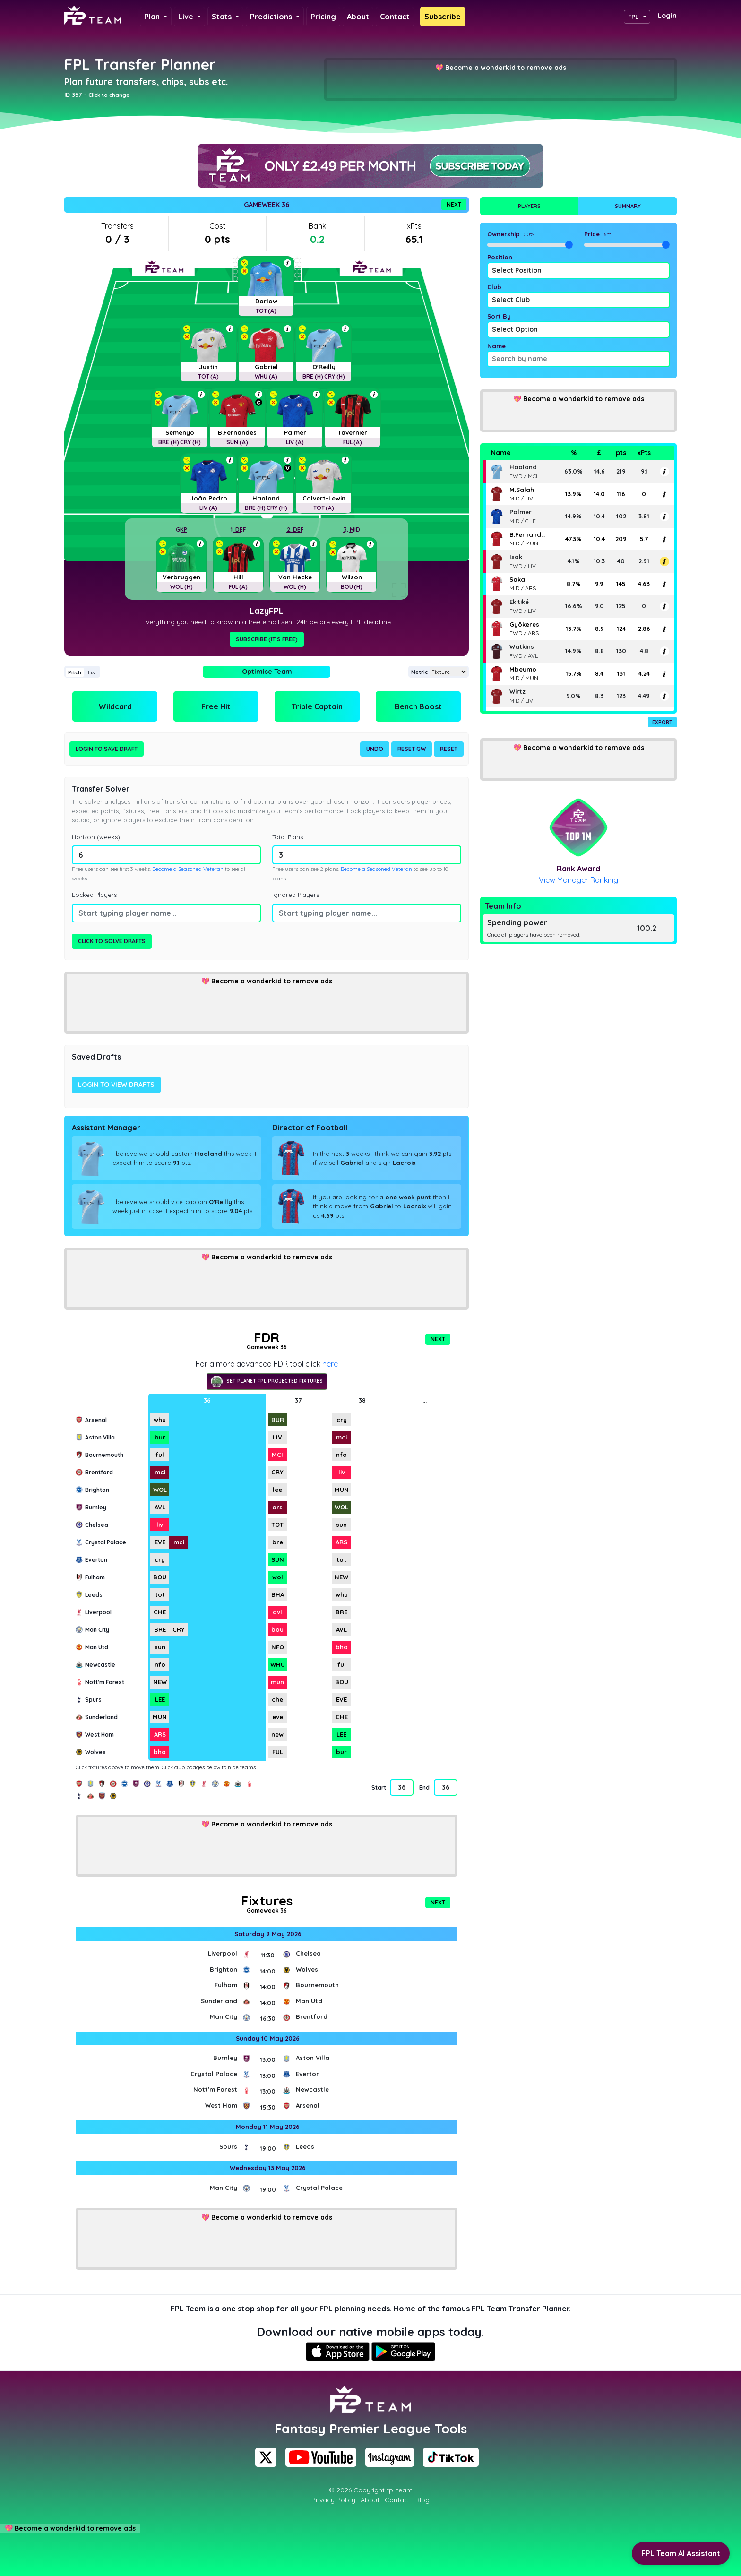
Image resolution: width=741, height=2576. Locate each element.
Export (662, 722)
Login (667, 15)
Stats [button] (222, 16)
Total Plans (287, 837)
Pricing (323, 16)
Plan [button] (153, 16)
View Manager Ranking (578, 880)
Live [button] (186, 16)
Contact (395, 16)
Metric (419, 672)
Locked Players (94, 894)
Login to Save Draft (107, 748)
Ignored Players (295, 894)
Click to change (108, 95)
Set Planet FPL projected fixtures (267, 1381)
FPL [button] (633, 16)
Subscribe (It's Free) (267, 639)
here (330, 1364)
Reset (448, 748)
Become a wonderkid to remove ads (505, 67)
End (424, 1787)
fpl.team (400, 2490)
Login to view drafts (116, 1084)
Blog (422, 2500)
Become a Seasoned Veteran (188, 869)
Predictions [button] (272, 16)
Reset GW (411, 748)
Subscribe (442, 16)
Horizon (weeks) (96, 837)
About (358, 16)
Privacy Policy (333, 2500)
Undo (374, 748)
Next (454, 204)
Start (378, 1787)
